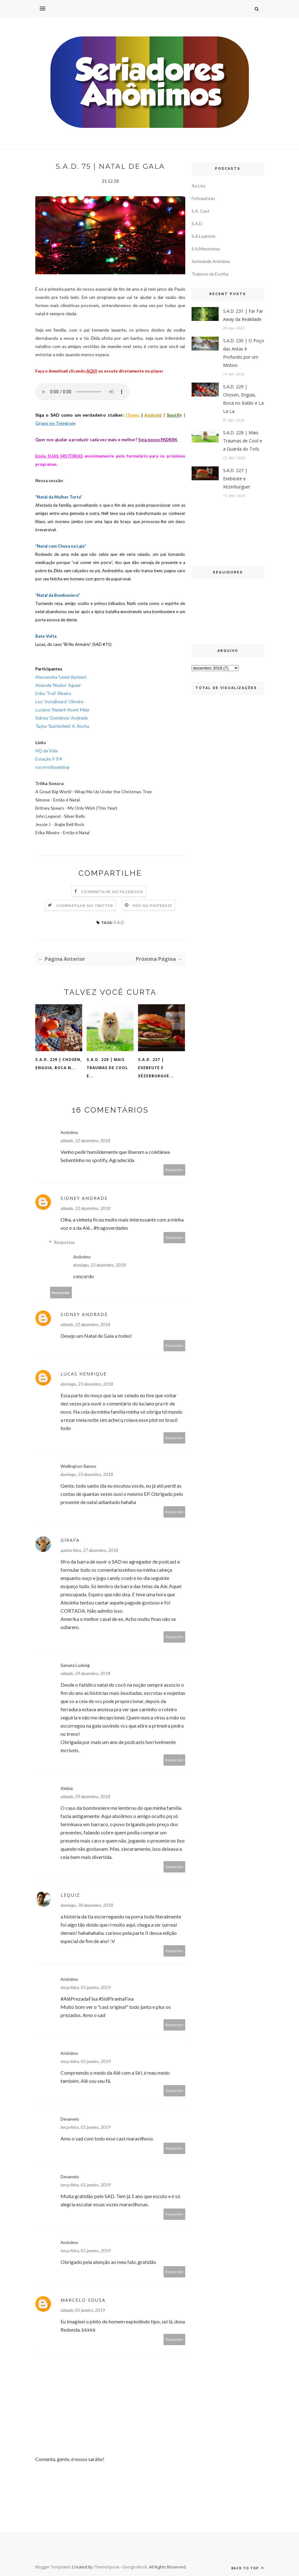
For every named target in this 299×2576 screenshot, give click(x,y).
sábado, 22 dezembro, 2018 (85, 1140)
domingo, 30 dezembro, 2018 (86, 1905)
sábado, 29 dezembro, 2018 (85, 1673)
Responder (174, 1170)
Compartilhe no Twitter (84, 905)
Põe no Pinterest (152, 905)
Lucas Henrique (83, 1374)
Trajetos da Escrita (210, 273)
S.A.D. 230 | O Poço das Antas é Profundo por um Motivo (243, 353)
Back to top (247, 2568)
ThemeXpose (107, 2567)
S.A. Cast (201, 211)
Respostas (64, 1242)
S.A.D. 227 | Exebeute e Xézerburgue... (156, 1068)
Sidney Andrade (84, 1198)
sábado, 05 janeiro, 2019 (82, 2310)
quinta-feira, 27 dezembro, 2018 (89, 1550)
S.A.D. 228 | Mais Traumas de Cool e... (107, 1068)
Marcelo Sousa (83, 2300)
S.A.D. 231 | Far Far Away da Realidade (243, 315)
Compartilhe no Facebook (112, 891)
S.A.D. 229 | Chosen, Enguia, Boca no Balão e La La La (243, 399)
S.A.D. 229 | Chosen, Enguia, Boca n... (58, 1063)
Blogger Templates (53, 2567)
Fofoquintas (203, 198)
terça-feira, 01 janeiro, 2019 (85, 1987)
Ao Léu (198, 185)
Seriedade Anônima (211, 261)
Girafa (70, 1540)
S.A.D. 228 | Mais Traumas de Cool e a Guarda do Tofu (242, 441)
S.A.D (118, 922)
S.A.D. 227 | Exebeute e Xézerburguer (236, 478)
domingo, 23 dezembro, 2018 (99, 1265)
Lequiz (70, 1895)
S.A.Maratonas (206, 248)
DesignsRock (135, 2567)
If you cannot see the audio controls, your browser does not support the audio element (82, 391)
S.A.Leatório (204, 236)
